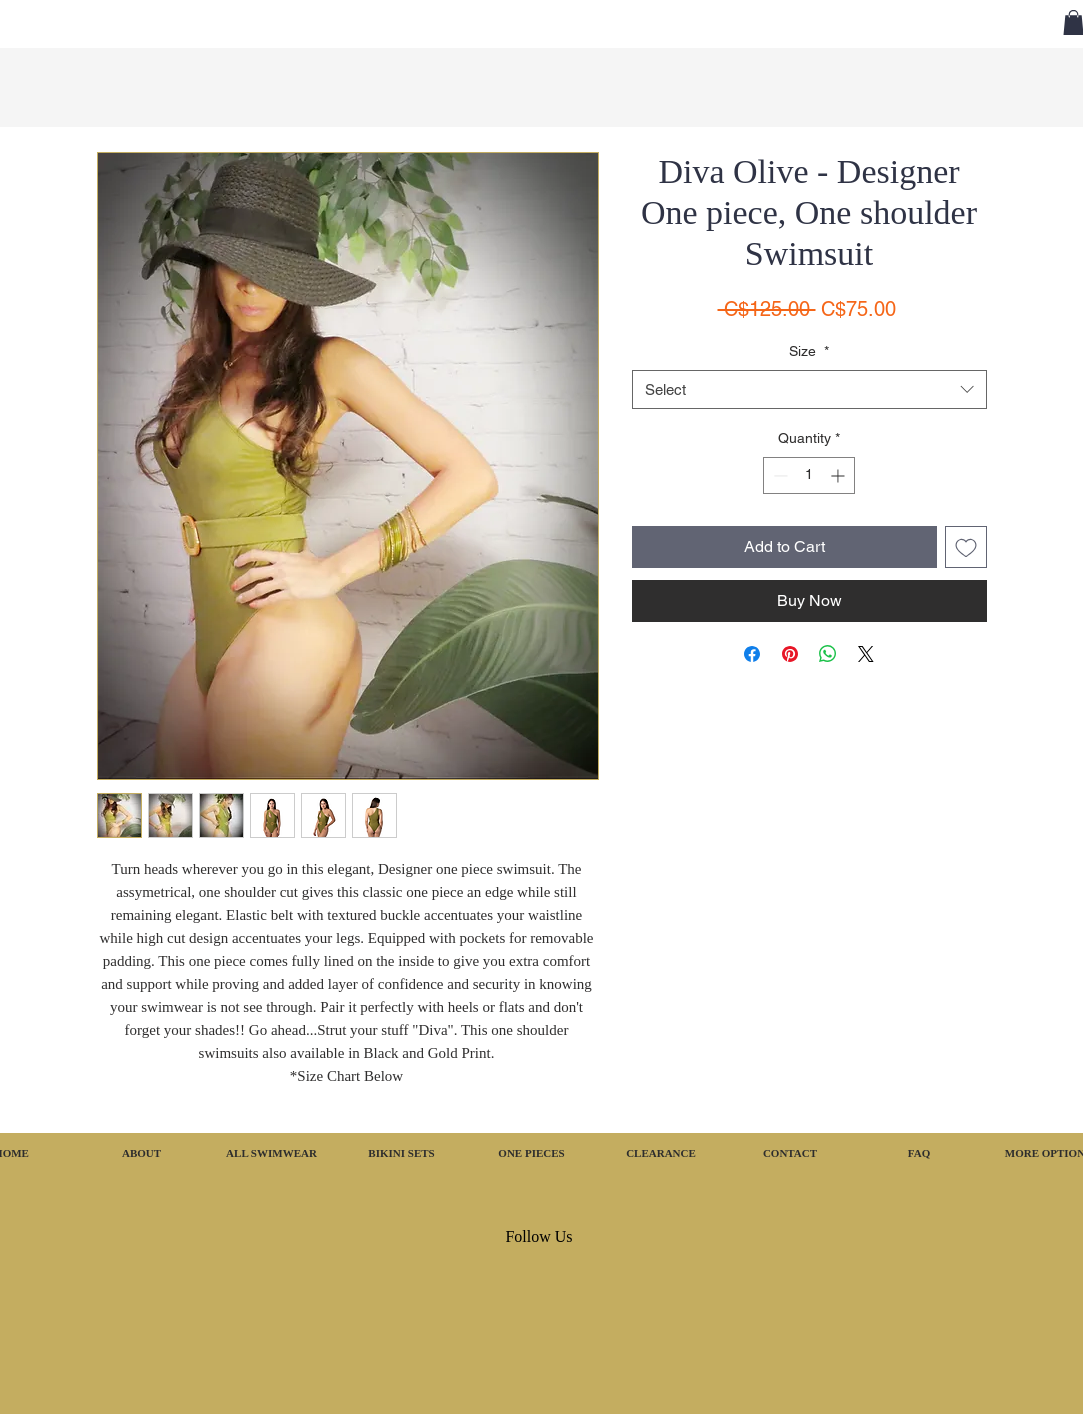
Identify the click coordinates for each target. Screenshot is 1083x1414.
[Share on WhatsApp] (828, 654)
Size (809, 351)
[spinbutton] (809, 475)
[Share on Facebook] (752, 654)
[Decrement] (778, 475)
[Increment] (839, 475)
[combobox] (809, 389)
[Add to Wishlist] (966, 547)
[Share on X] (866, 654)
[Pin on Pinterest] (790, 654)
